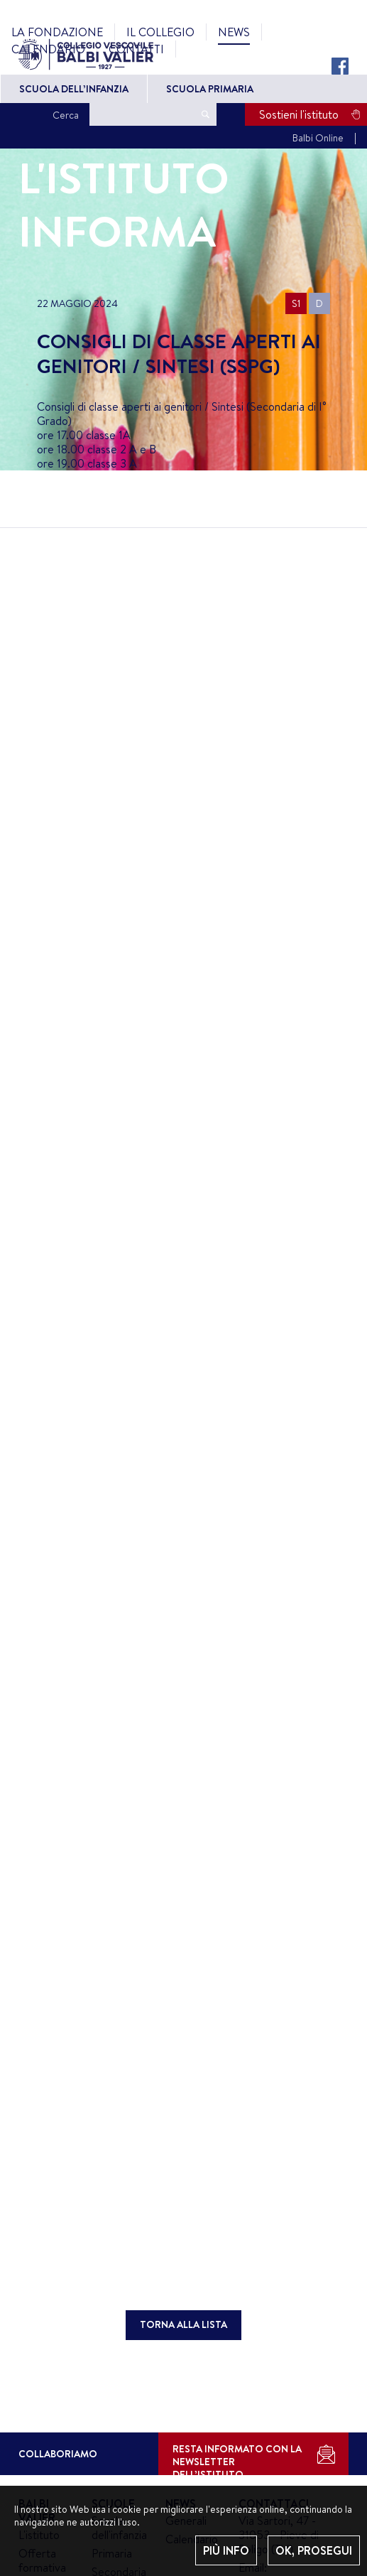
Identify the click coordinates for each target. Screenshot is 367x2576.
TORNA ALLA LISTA (183, 2324)
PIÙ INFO (226, 2550)
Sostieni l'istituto (299, 114)
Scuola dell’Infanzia (73, 89)
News (234, 32)
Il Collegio (160, 32)
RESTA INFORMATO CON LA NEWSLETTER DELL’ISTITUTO (237, 2458)
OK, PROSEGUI (313, 2550)
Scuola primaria (209, 89)
